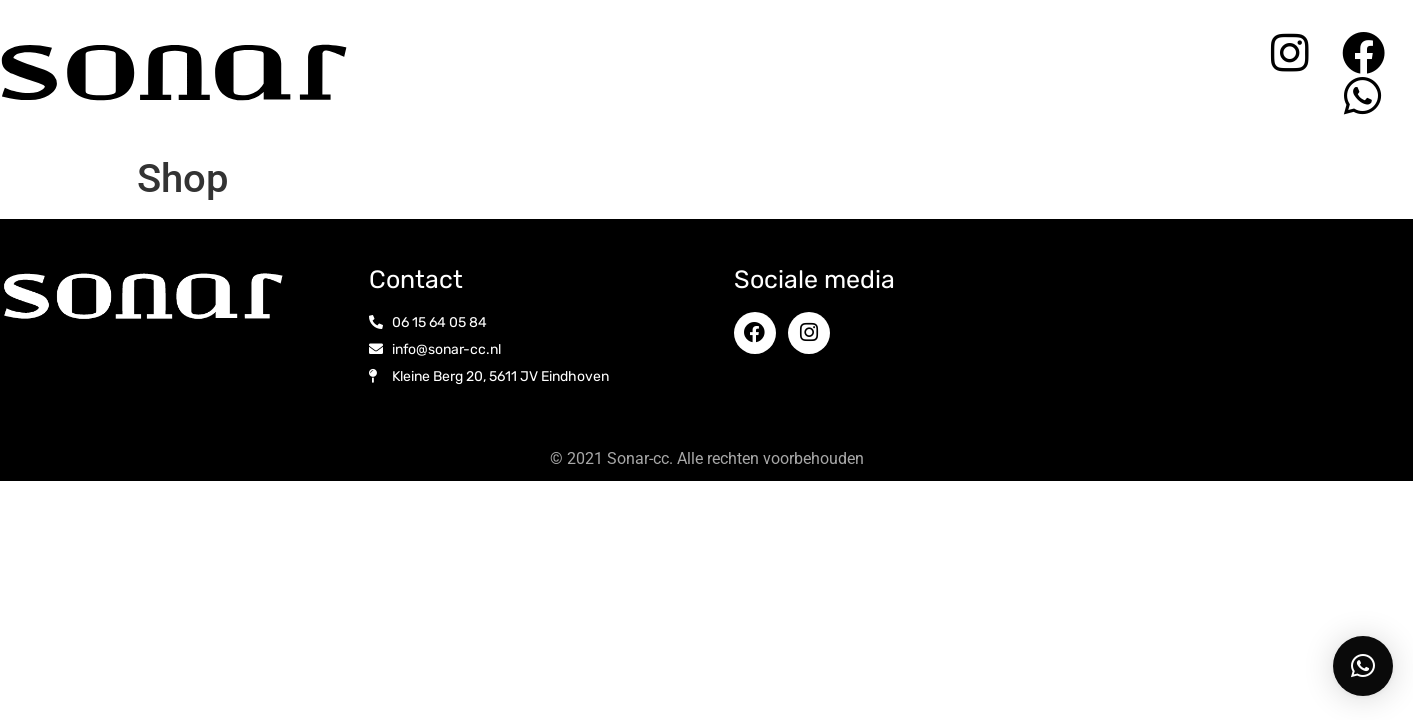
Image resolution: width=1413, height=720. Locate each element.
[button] (1363, 666)
